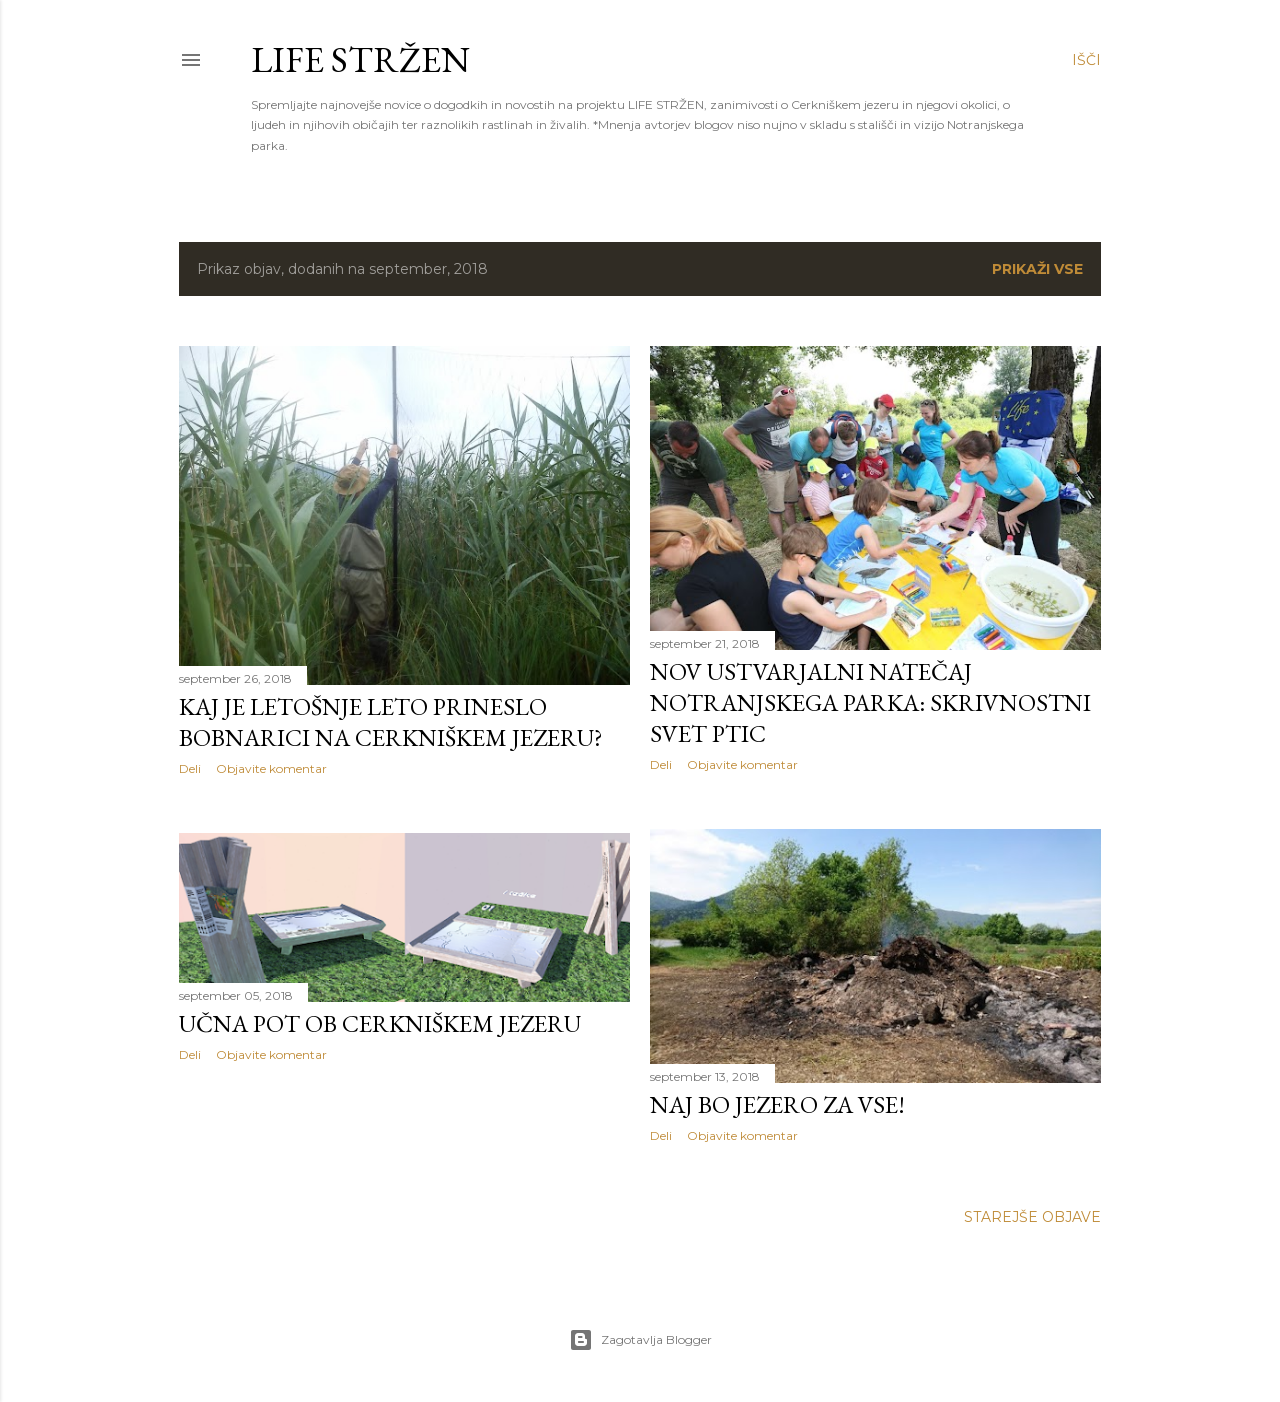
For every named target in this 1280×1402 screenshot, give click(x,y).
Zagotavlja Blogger (640, 1340)
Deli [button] (190, 768)
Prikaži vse (1037, 269)
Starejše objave (1032, 1217)
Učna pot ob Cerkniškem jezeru (380, 1023)
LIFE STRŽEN (360, 59)
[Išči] (1086, 60)
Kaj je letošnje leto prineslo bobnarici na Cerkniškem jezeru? (391, 722)
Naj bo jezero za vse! (777, 1104)
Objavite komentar (271, 768)
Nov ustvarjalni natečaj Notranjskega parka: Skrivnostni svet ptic (870, 702)
